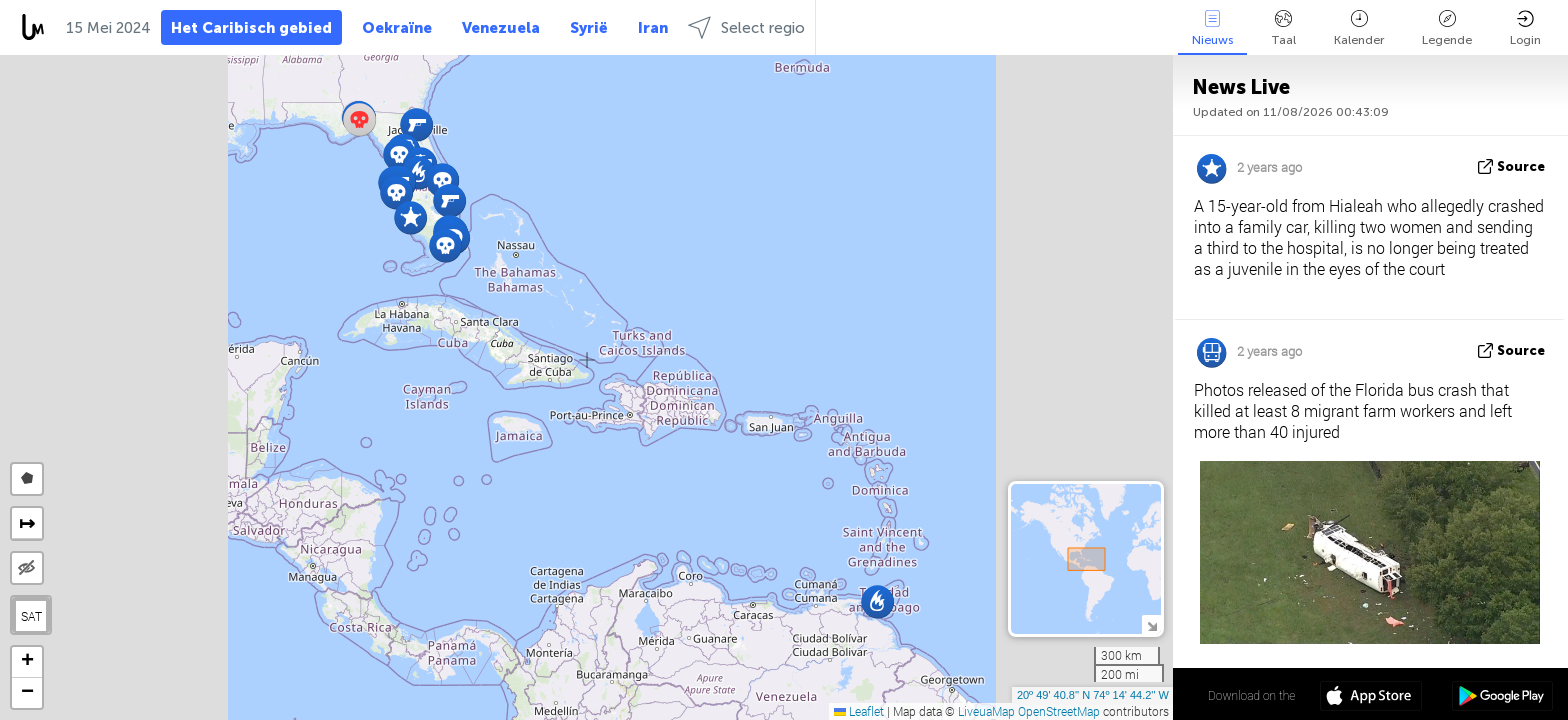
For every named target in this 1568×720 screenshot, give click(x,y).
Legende (1447, 28)
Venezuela (501, 28)
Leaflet (859, 711)
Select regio (746, 27)
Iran (653, 28)
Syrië (589, 28)
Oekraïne (397, 28)
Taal (1283, 28)
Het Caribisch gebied (251, 28)
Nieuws (1212, 28)
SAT (31, 616)
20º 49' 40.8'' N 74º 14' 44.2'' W (1093, 695)
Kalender (1359, 28)
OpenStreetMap (1059, 711)
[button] (410, 217)
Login (1525, 28)
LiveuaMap (986, 711)
